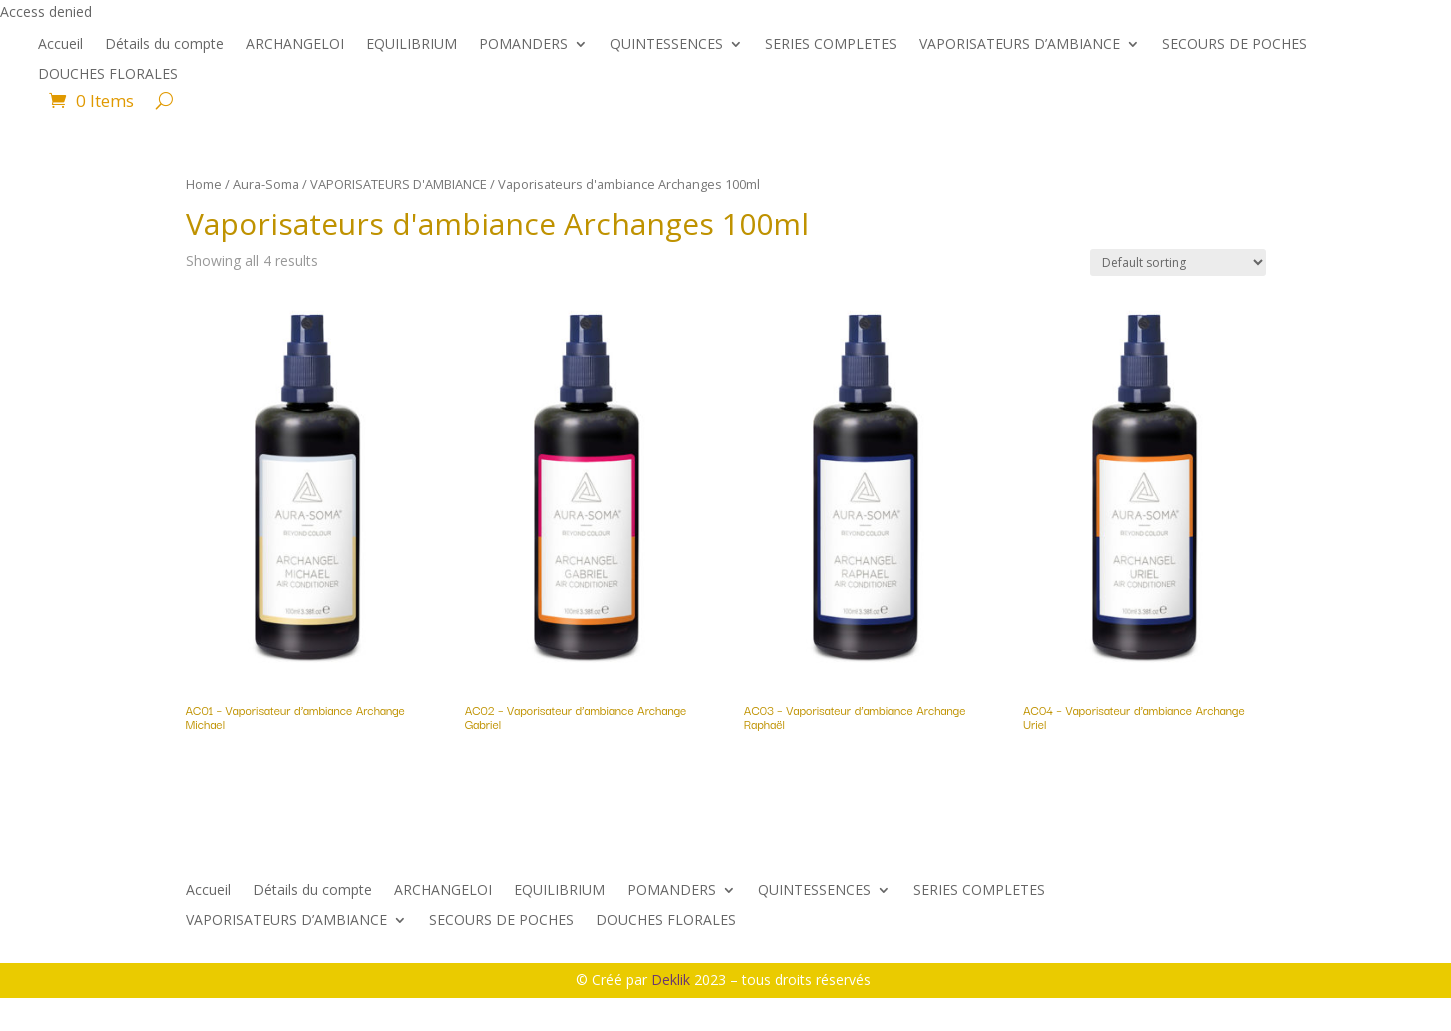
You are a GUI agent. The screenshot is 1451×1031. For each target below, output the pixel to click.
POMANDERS (523, 45)
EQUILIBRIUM (411, 45)
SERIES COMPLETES (831, 45)
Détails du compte (164, 45)
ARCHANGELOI (295, 45)
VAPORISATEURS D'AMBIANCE (398, 184)
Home (204, 184)
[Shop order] (1178, 262)
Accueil (60, 45)
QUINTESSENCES (666, 45)
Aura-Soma (266, 184)
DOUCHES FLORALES (108, 75)
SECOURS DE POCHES (1234, 45)
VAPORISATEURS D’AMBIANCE (1019, 45)
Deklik (672, 979)
